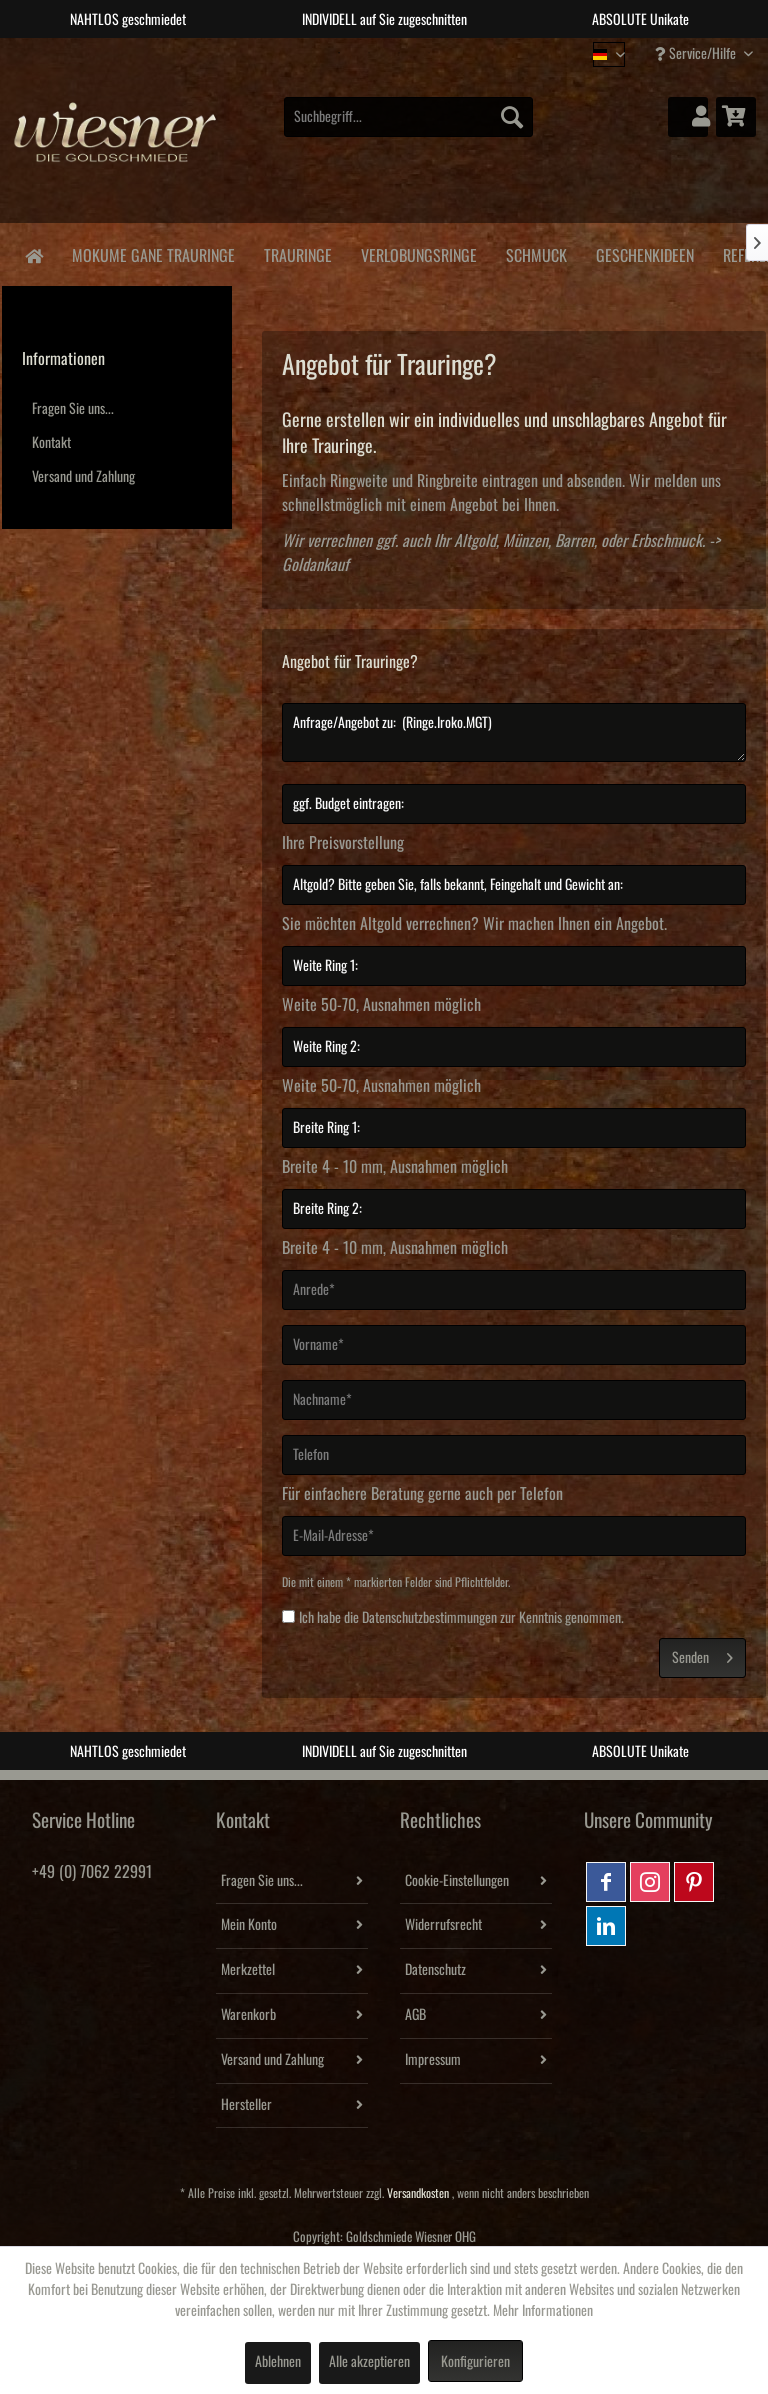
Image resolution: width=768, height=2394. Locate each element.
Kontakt (51, 443)
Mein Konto (249, 1925)
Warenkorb (248, 2015)
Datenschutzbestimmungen (429, 1618)
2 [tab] (369, 53)
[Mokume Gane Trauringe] (153, 252)
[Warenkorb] (736, 117)
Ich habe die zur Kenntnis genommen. (461, 1618)
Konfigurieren (475, 2362)
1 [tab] (339, 53)
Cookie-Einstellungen (457, 1881)
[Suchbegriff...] (409, 117)
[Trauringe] (297, 252)
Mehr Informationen (543, 2311)
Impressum (433, 2060)
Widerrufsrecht (443, 1925)
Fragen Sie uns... (73, 409)
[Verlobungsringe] (418, 252)
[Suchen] (512, 117)
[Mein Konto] (688, 117)
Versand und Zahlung (83, 477)
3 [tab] (399, 53)
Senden (702, 1653)
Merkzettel (248, 1970)
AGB (415, 2015)
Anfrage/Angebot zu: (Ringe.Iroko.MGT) (514, 732)
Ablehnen (278, 2362)
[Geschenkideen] (644, 252)
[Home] (33, 254)
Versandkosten (418, 2193)
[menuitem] (409, 117)
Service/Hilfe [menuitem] (697, 53)
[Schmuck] (536, 252)
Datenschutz (435, 1970)
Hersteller (246, 2105)
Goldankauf (315, 565)
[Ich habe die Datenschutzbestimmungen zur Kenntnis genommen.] (288, 1616)
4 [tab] (429, 53)
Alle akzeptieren (369, 2362)
